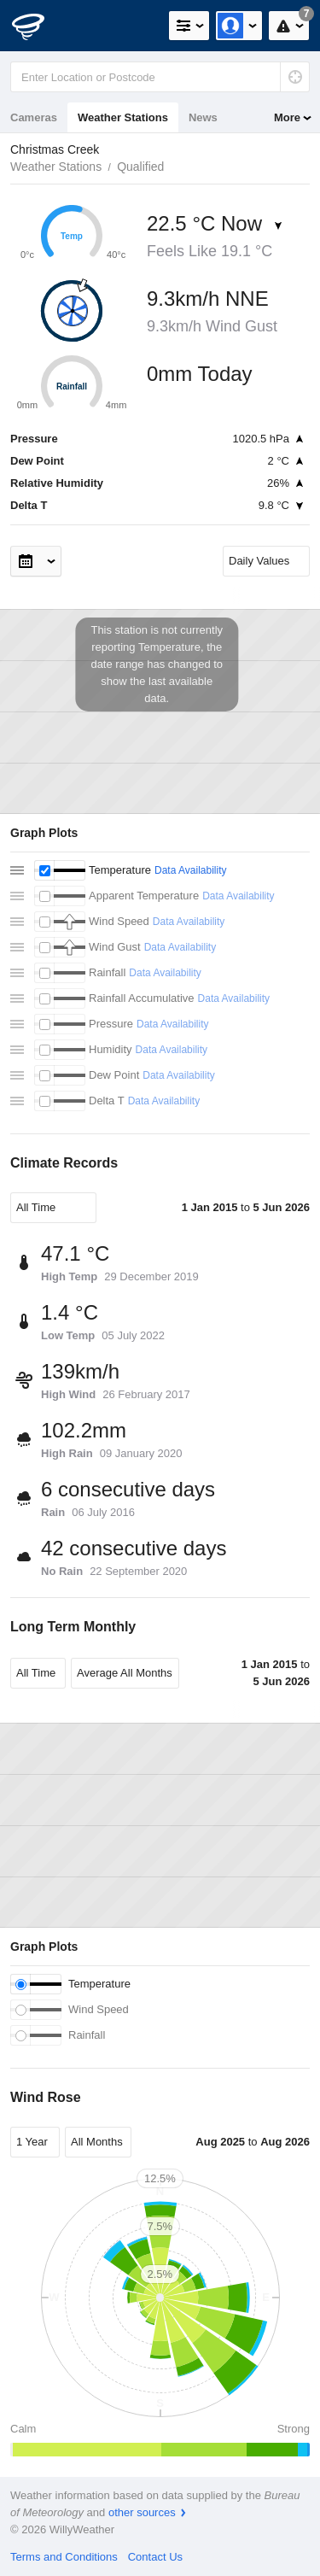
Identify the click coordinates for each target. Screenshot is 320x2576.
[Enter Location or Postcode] (160, 76)
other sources (142, 2512)
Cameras (33, 117)
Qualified (140, 166)
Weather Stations (123, 117)
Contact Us (155, 2556)
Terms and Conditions (64, 2556)
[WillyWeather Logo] (38, 26)
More (287, 117)
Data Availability (190, 870)
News (203, 117)
